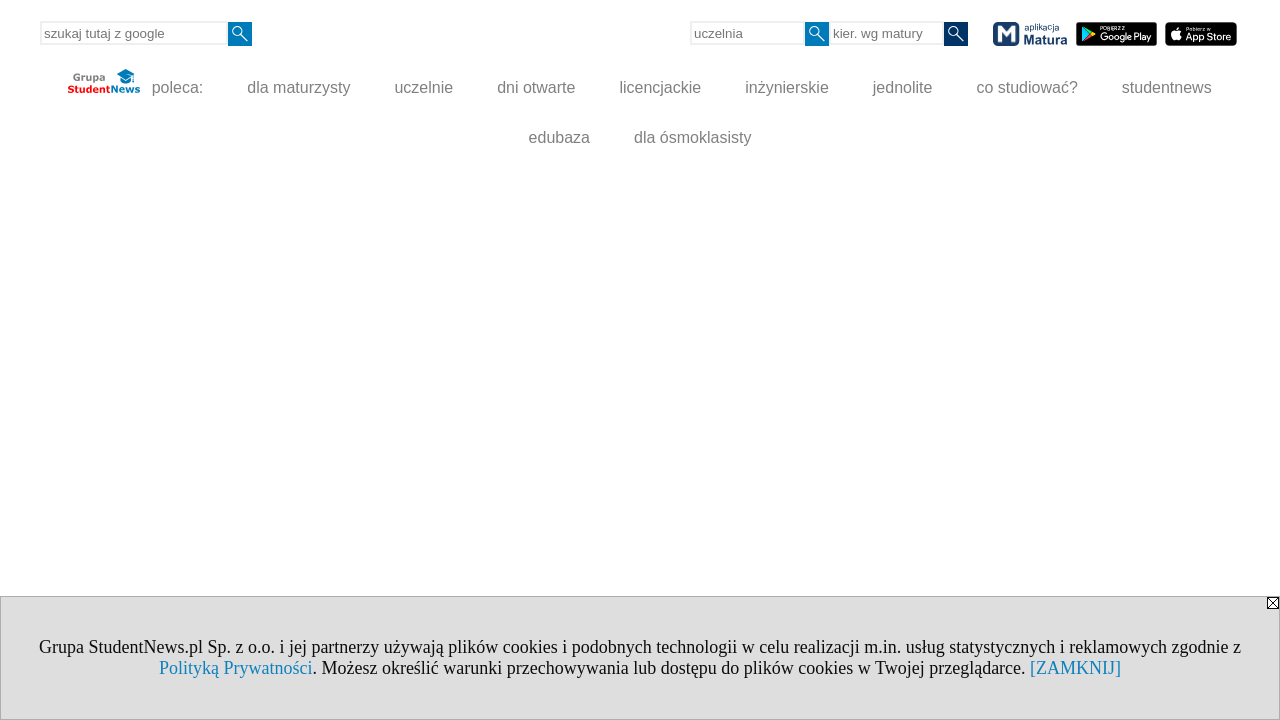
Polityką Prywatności (236, 668)
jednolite (903, 87)
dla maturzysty (298, 87)
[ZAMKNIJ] (1075, 668)
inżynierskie (787, 87)
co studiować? (1026, 87)
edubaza (559, 137)
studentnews (1167, 87)
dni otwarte (536, 87)
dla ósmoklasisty (692, 137)
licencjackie (660, 87)
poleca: (135, 82)
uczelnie (423, 87)
